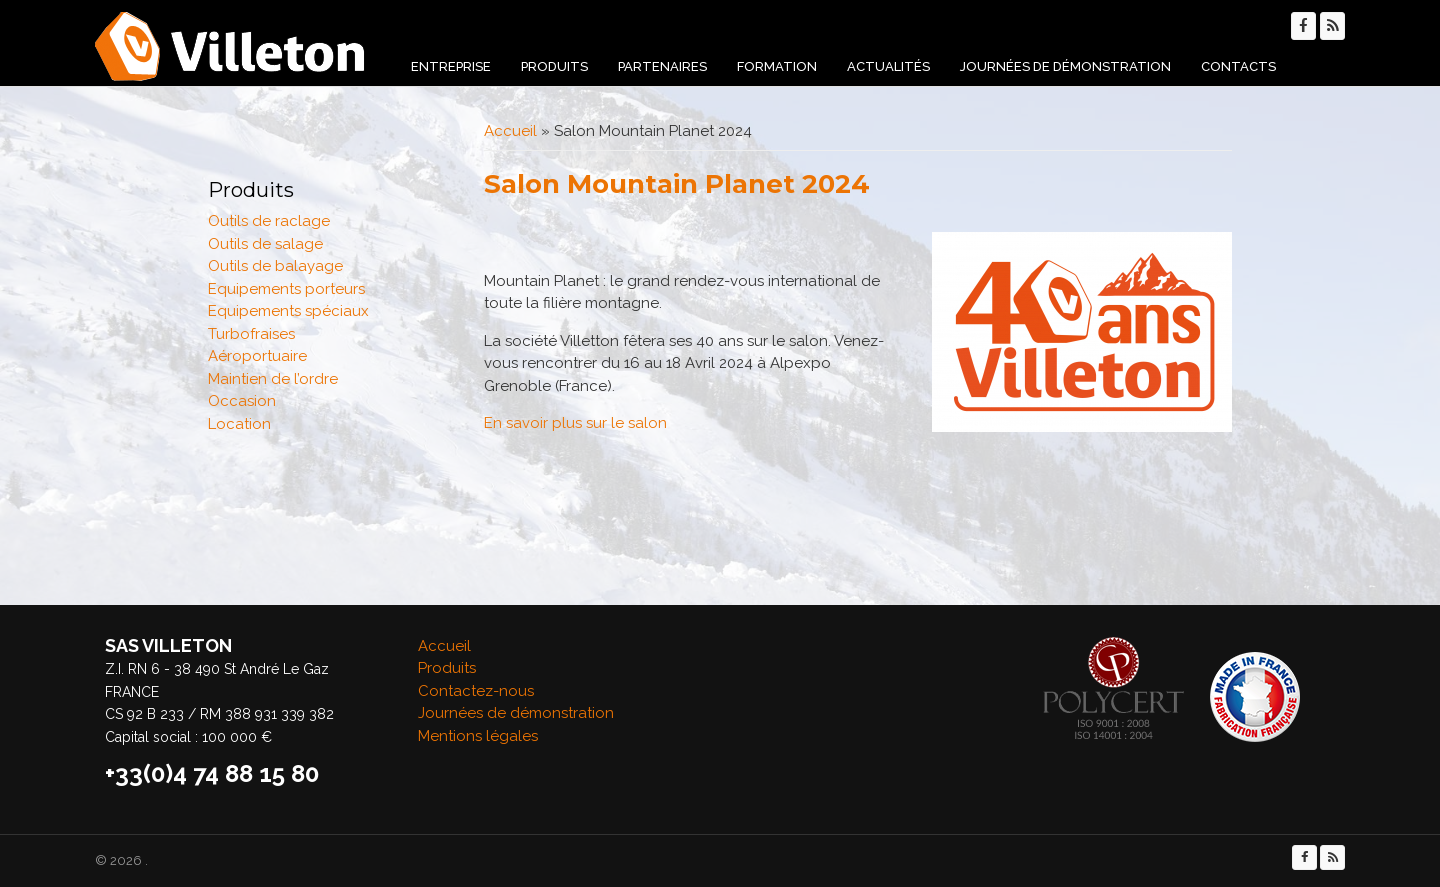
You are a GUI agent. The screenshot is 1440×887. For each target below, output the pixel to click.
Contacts (1238, 66)
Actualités (888, 66)
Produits (554, 66)
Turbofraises (251, 334)
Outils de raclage (269, 221)
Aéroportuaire (257, 356)
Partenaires (662, 66)
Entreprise (451, 66)
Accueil (510, 131)
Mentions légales (478, 736)
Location (239, 424)
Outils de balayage (275, 266)
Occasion (242, 401)
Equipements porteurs (286, 289)
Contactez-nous (476, 691)
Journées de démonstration (1065, 66)
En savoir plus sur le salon (575, 423)
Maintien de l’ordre (273, 379)
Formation (777, 66)
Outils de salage (265, 244)
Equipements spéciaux (288, 311)
